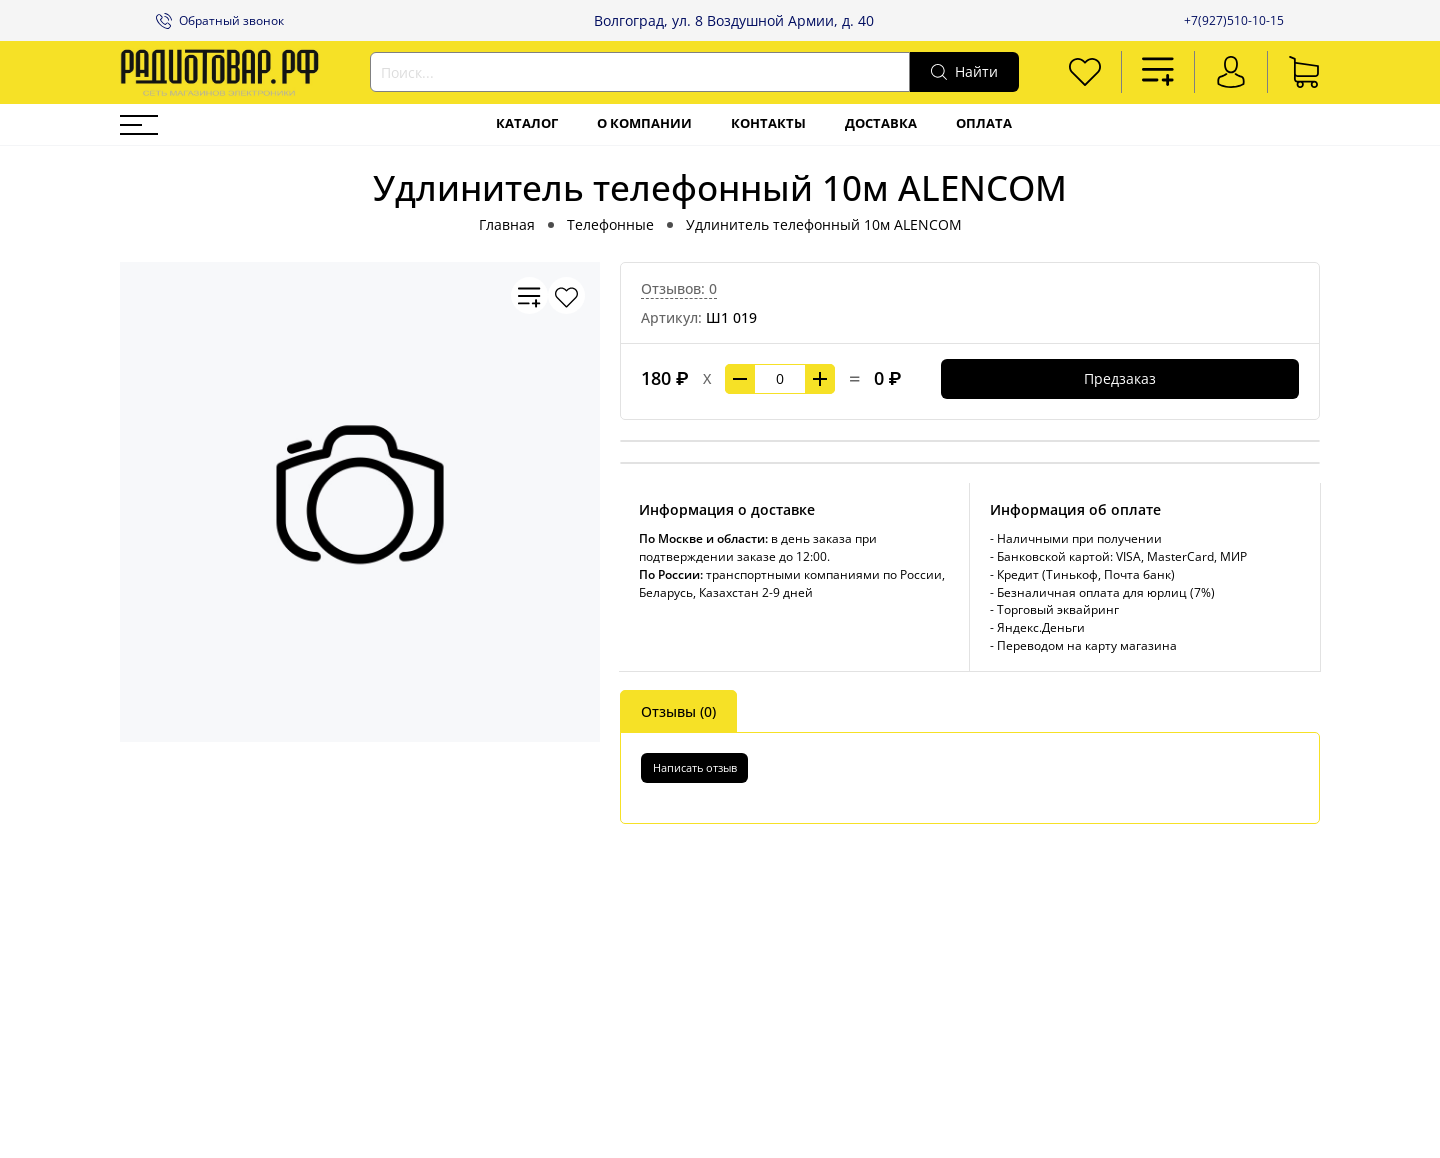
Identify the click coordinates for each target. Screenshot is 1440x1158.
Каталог (527, 123)
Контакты (768, 123)
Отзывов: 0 (679, 288)
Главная (507, 224)
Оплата (984, 123)
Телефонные (610, 224)
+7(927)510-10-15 (1234, 20)
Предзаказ (1120, 378)
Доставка (881, 123)
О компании (644, 123)
